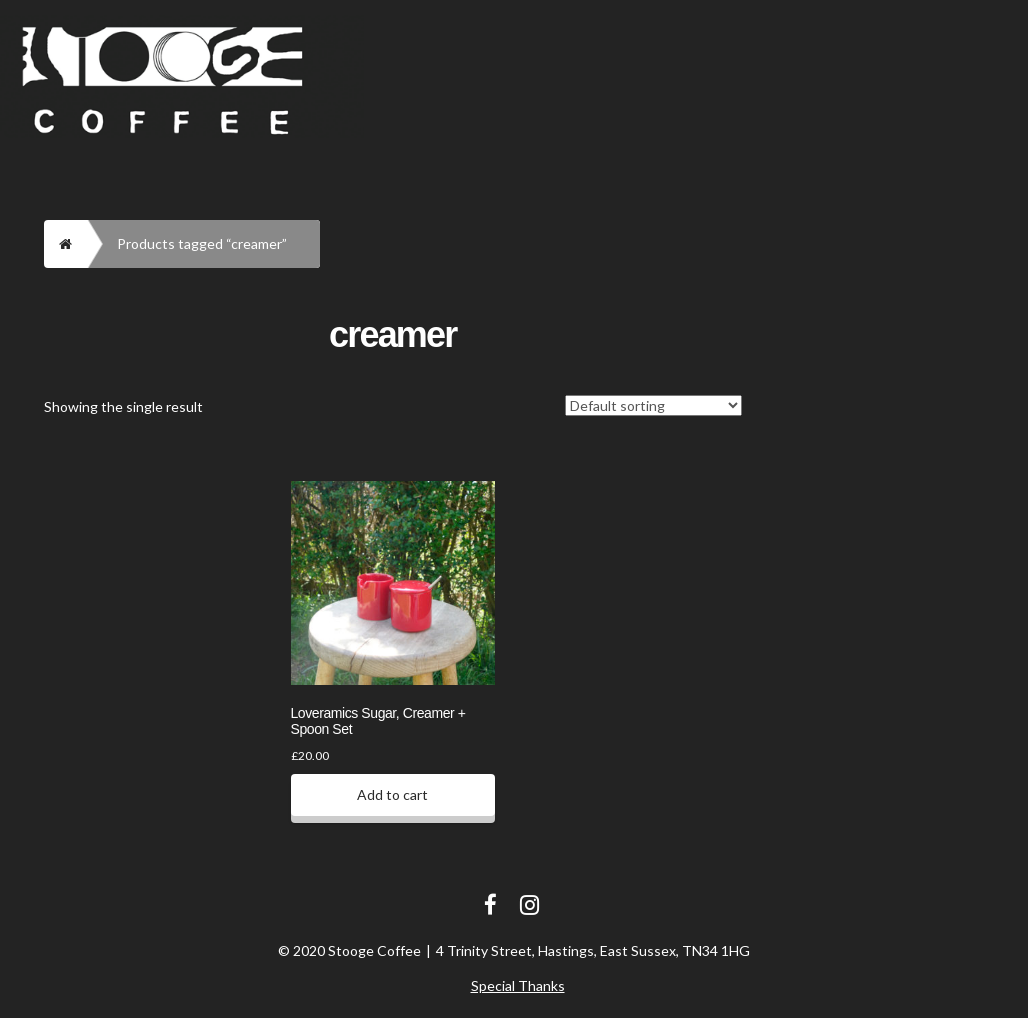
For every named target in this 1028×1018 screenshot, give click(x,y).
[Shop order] (653, 405)
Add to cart (392, 794)
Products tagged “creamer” (202, 243)
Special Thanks (518, 985)
